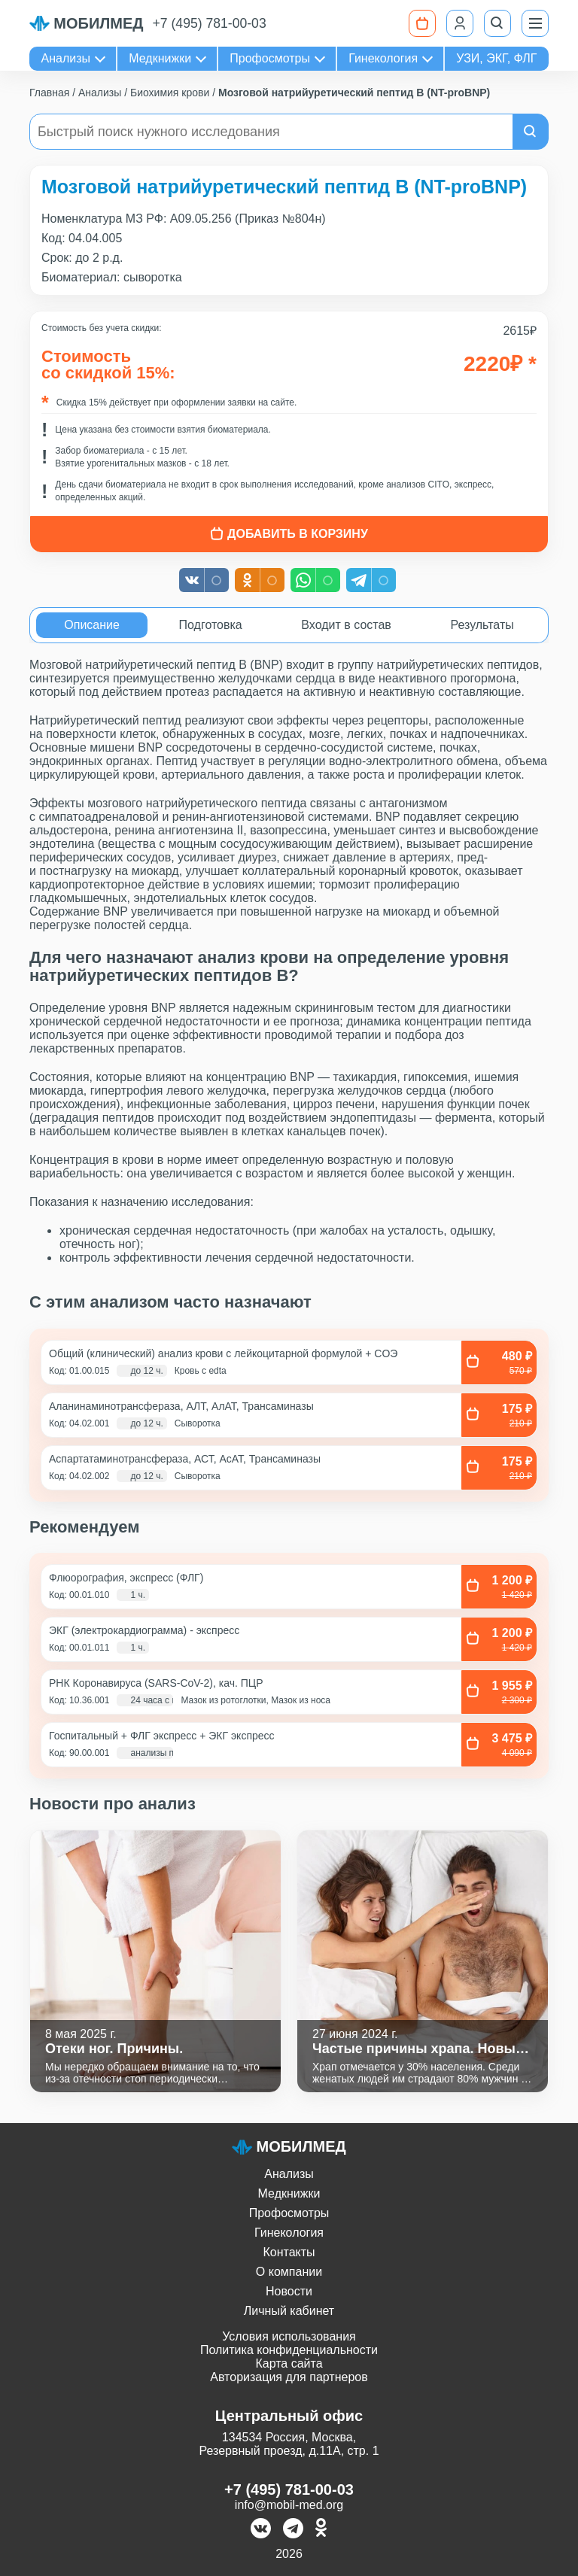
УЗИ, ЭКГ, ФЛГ (496, 58)
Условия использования (289, 2336)
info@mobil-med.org (289, 2505)
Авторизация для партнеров (288, 2377)
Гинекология (383, 58)
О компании (289, 2271)
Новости (289, 2291)
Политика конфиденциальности (289, 2350)
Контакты (289, 2252)
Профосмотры (270, 58)
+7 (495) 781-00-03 (209, 23)
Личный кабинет (289, 2310)
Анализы (66, 58)
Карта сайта (288, 2363)
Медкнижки (160, 58)
